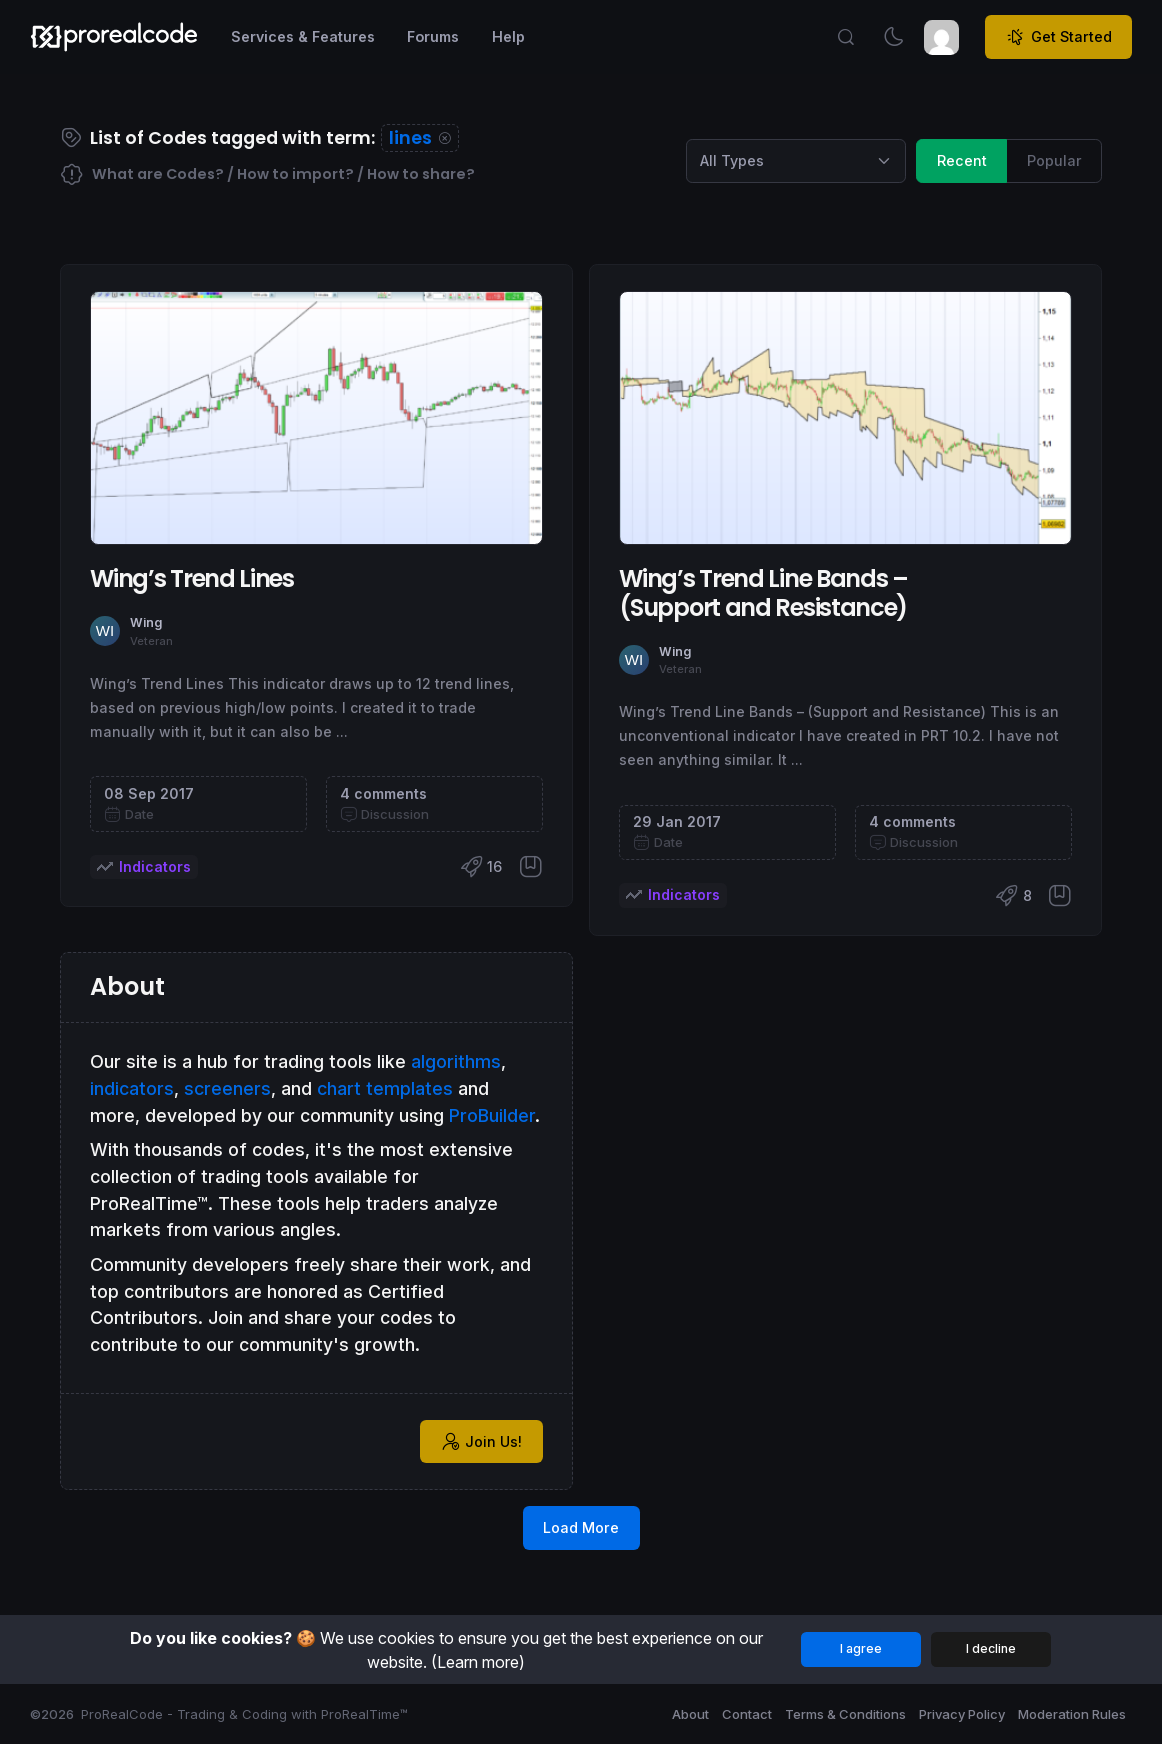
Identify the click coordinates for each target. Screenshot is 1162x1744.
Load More (581, 1527)
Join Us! (482, 1441)
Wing (146, 622)
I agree (861, 1648)
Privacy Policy (962, 1714)
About (690, 1714)
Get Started (1059, 37)
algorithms (456, 1061)
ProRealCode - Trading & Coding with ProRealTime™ (244, 1714)
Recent (962, 159)
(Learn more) (478, 1662)
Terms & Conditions (845, 1714)
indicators (132, 1088)
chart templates (385, 1088)
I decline (991, 1648)
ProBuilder (492, 1115)
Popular (1054, 159)
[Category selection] (796, 161)
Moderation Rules (1072, 1714)
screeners (227, 1088)
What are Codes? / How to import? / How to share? (267, 175)
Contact (747, 1714)
